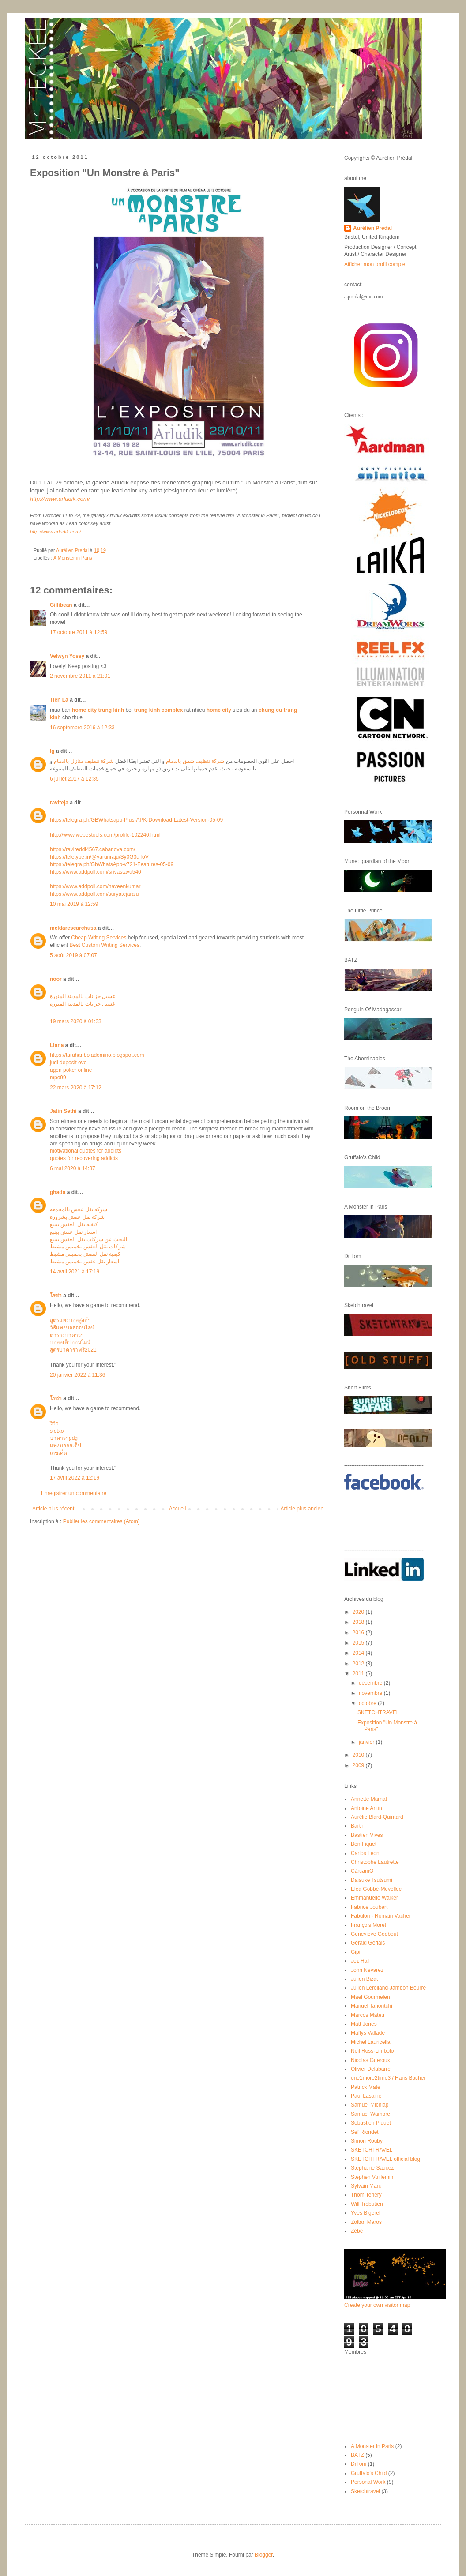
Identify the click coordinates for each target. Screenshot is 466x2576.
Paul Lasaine (366, 2096)
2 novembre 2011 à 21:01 (80, 676)
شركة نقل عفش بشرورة (77, 1217)
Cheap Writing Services (98, 938)
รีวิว (54, 1423)
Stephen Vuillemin (372, 2177)
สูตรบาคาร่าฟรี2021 (73, 1350)
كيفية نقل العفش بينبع (74, 1224)
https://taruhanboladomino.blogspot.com (97, 1055)
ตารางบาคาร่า (67, 1335)
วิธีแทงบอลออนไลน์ (72, 1328)
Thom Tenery (366, 2195)
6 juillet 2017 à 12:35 (74, 779)
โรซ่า (56, 1295)
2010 (359, 1755)
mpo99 (58, 1077)
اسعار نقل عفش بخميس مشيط (84, 1261)
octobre (368, 1703)
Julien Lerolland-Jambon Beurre (388, 1988)
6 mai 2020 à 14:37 (72, 1168)
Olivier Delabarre (371, 2069)
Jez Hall (360, 1961)
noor (56, 979)
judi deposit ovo (68, 1062)
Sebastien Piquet (371, 2123)
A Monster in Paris (72, 557)
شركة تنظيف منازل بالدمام (83, 761)
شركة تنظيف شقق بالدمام (195, 761)
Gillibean (61, 605)
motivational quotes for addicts (85, 1151)
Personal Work (368, 2482)
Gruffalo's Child (369, 2473)
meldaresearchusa (73, 928)
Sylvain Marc (366, 2186)
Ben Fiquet (363, 1844)
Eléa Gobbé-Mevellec (376, 1889)
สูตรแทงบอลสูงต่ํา (70, 1320)
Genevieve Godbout (374, 1934)
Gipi (355, 1952)
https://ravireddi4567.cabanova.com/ (92, 849)
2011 (359, 1674)
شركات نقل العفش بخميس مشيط (88, 1246)
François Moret (368, 1925)
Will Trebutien (367, 2204)
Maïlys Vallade (368, 2033)
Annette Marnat (369, 1799)
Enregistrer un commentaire (73, 1493)
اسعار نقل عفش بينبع (73, 1232)
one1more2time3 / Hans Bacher (388, 2078)
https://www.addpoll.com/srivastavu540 (95, 872)
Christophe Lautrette (375, 1862)
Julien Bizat (364, 1979)
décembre (371, 1683)
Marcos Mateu (367, 2015)
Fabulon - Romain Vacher (381, 1916)
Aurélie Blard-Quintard (377, 1817)
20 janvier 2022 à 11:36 (77, 1375)
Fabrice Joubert (369, 1907)
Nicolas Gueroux (370, 2060)
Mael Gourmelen (370, 1997)
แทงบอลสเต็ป (65, 1445)
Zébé (357, 2231)
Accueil (177, 1509)
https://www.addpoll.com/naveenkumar (95, 886)
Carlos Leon (365, 1853)
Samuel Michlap (369, 2105)
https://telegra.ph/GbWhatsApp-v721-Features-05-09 (111, 864)
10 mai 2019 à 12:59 (74, 904)
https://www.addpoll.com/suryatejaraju (94, 894)
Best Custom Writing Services (104, 945)
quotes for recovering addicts (84, 1158)
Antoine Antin (366, 1808)
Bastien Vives (367, 1835)
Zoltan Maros (366, 2222)
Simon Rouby (367, 2141)
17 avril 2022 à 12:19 (74, 1478)
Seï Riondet (365, 2132)
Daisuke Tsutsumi (371, 1880)
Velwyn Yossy (67, 656)
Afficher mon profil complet (375, 264)
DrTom (358, 2464)
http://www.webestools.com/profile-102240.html (105, 835)
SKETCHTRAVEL (378, 1712)
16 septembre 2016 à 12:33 (82, 728)
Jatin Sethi (63, 1111)
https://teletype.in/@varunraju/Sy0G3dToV (99, 857)
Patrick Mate (365, 2087)
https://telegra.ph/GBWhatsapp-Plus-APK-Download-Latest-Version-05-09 (136, 820)
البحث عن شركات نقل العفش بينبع (88, 1239)
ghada (57, 1192)
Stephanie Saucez (372, 2168)
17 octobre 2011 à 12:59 (78, 632)
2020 (359, 1612)
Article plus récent (53, 1509)
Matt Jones (364, 2024)
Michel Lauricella (370, 2042)
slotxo (57, 1431)
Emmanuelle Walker (374, 1898)
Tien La (59, 700)
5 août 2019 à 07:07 (73, 955)
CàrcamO (362, 1871)
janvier (367, 1742)
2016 (359, 1633)
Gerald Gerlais (368, 1943)
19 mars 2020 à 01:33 (75, 1021)
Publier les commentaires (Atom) (101, 1521)
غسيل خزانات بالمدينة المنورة (82, 996)
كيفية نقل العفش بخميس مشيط (85, 1254)
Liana (57, 1045)
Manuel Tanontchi (371, 2006)
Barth (357, 1826)
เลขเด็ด (58, 1453)
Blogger (264, 2555)
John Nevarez (367, 1970)
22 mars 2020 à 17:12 (75, 1088)
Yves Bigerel (365, 2213)
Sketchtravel (365, 2491)
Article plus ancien (302, 1509)
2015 (359, 1643)
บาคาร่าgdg (64, 1438)
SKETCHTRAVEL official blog (385, 2159)
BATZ (357, 2455)
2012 (359, 1663)
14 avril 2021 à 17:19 (74, 1272)
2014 (359, 1653)
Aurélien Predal (372, 228)
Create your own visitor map (377, 2305)
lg (52, 751)
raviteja (59, 803)
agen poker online (71, 1070)
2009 (359, 1765)
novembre (371, 1693)
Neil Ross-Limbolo (372, 2051)
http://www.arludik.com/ (55, 531)
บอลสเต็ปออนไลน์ (70, 1342)
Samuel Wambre (370, 2114)
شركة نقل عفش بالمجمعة (78, 1209)
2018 (359, 1622)
